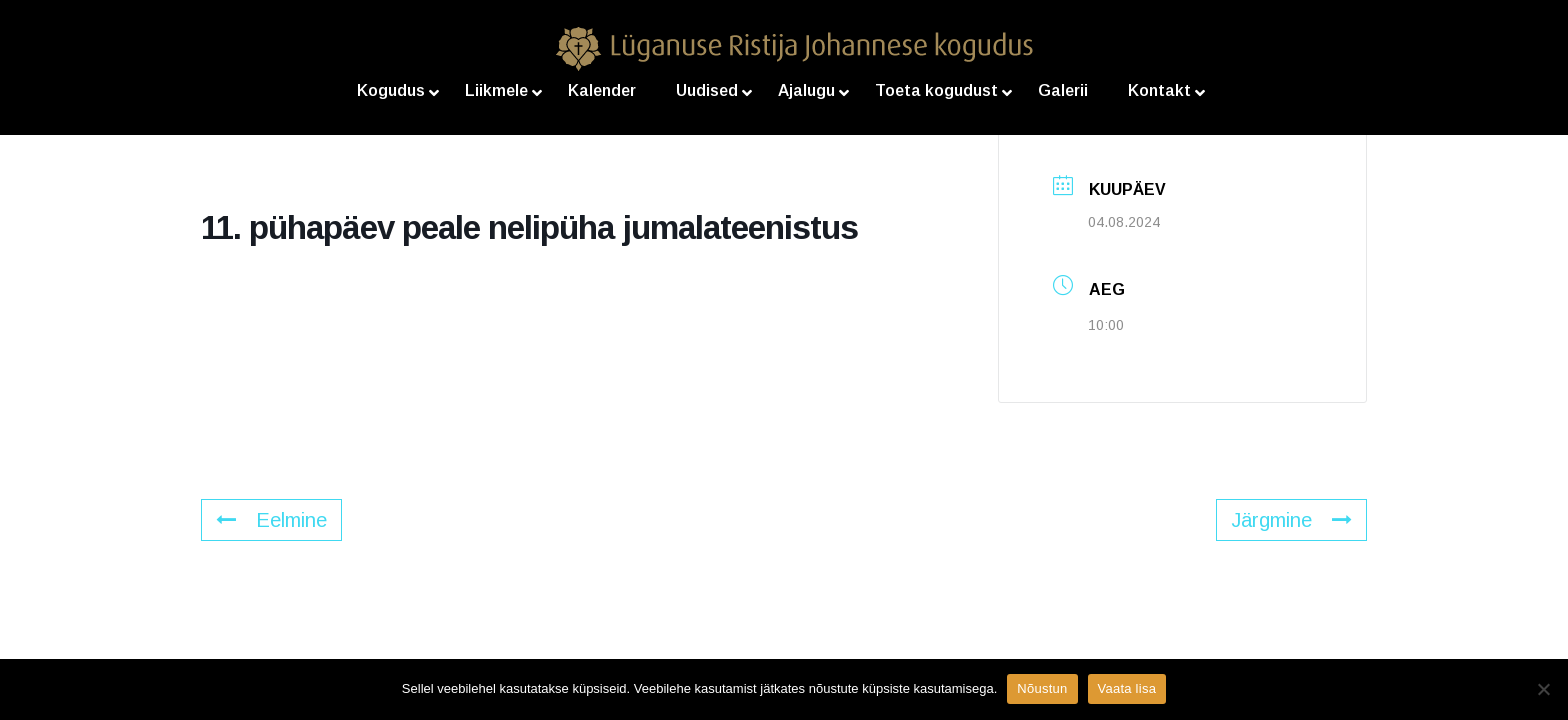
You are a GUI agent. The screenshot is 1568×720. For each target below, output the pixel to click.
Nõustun (1042, 688)
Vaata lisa (1127, 688)
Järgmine (1291, 520)
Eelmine (271, 520)
